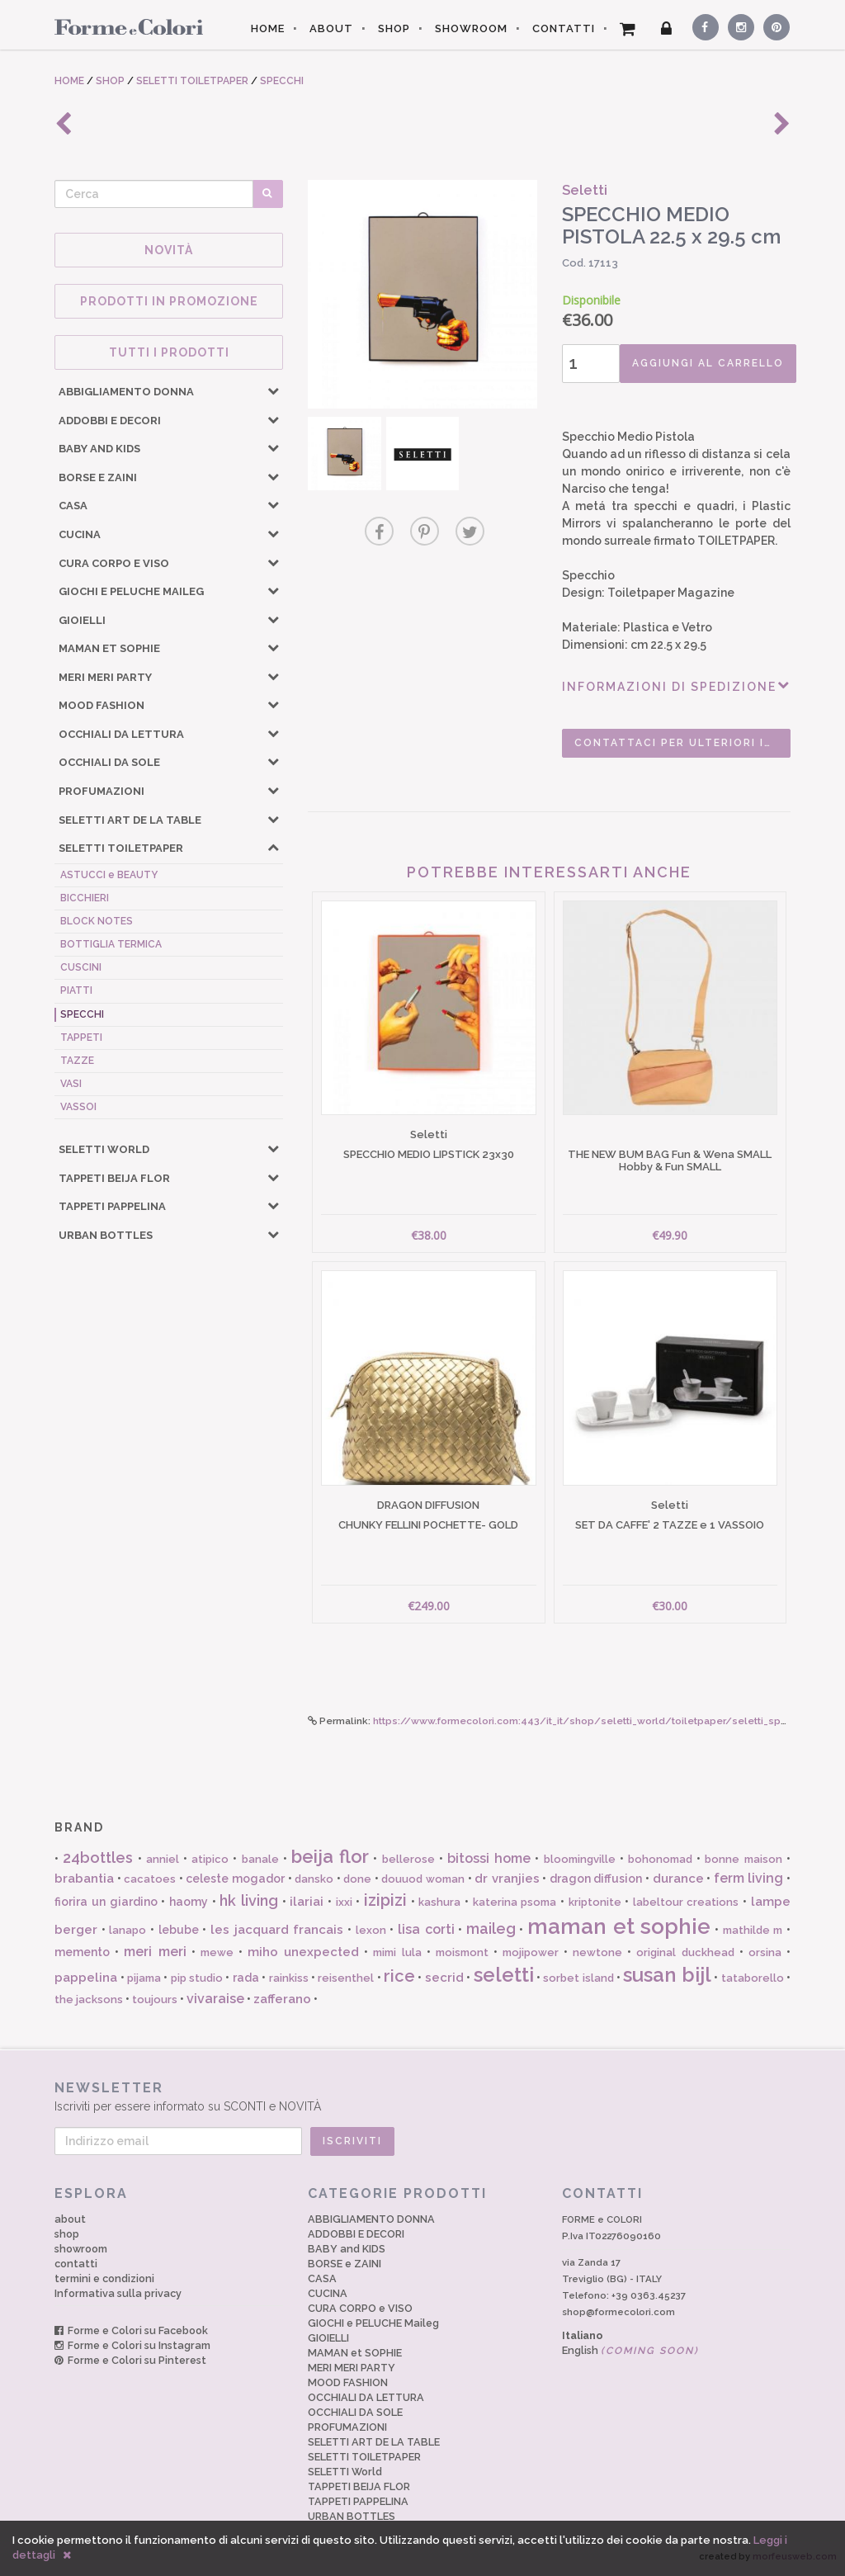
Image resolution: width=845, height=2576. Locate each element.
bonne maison (743, 1859)
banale (260, 1859)
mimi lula (397, 1952)
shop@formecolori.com (618, 2312)
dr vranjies (507, 1878)
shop (66, 2234)
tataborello (752, 1978)
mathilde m (753, 1930)
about (70, 2219)
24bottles (98, 1857)
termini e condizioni (104, 2278)
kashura (439, 1902)
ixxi (344, 1902)
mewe (217, 1952)
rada (246, 1977)
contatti (75, 2263)
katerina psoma (515, 1902)
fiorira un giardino (105, 1901)
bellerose (408, 1859)
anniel (162, 1859)
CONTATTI (563, 28)
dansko (314, 1879)
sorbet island (578, 1978)
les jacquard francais (276, 1929)
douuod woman (423, 1879)
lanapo (127, 1930)
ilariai (306, 1901)
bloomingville (580, 1859)
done (357, 1879)
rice (399, 1976)
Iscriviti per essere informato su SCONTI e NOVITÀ (422, 2096)
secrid (444, 1977)
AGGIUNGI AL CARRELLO (708, 363)
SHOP (394, 28)
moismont (462, 1952)
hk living (249, 1900)
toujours (154, 1999)
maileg (491, 1928)
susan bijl (666, 1975)
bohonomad (660, 1859)
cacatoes (150, 1879)
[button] (273, 390)
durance (678, 1878)
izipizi (385, 1900)
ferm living (749, 1878)
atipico (210, 1859)
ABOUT (331, 28)
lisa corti (426, 1929)
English (630, 2350)
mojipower (531, 1952)
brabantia (84, 1878)
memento (82, 1952)
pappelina (85, 1977)
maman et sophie (618, 1926)
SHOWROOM (471, 28)
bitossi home (489, 1858)
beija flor (330, 1856)
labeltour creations (686, 1902)
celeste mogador (235, 1878)
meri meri (155, 1951)
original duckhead (685, 1952)
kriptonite (595, 1902)
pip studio (197, 1978)
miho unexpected (303, 1952)
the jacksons (88, 1999)
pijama (144, 1978)
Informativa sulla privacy (118, 2293)
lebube (178, 1929)
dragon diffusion (596, 1878)
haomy (188, 1901)
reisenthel (346, 1978)
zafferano (282, 1999)
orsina (764, 1952)
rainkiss (289, 1978)
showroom (80, 2249)
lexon (371, 1930)
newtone (597, 1952)
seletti (504, 1975)
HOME (268, 28)
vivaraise (215, 1998)
